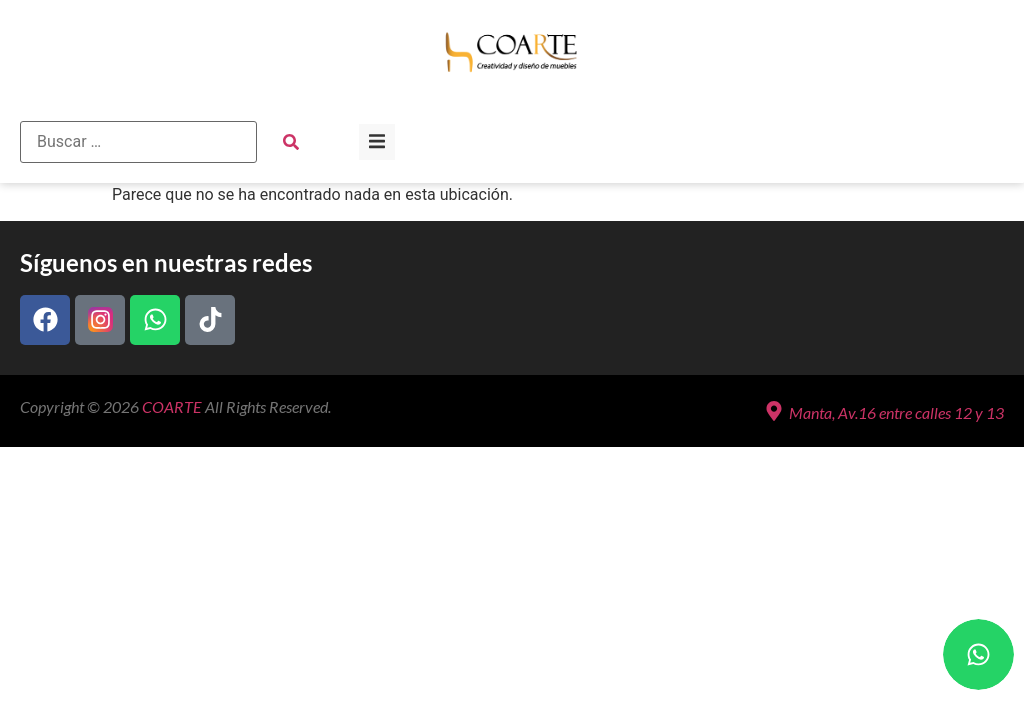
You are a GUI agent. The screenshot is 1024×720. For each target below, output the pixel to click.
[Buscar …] (138, 142)
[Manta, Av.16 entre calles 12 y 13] (774, 411)
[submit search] (291, 142)
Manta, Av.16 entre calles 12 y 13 (896, 412)
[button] (377, 142)
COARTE (172, 406)
